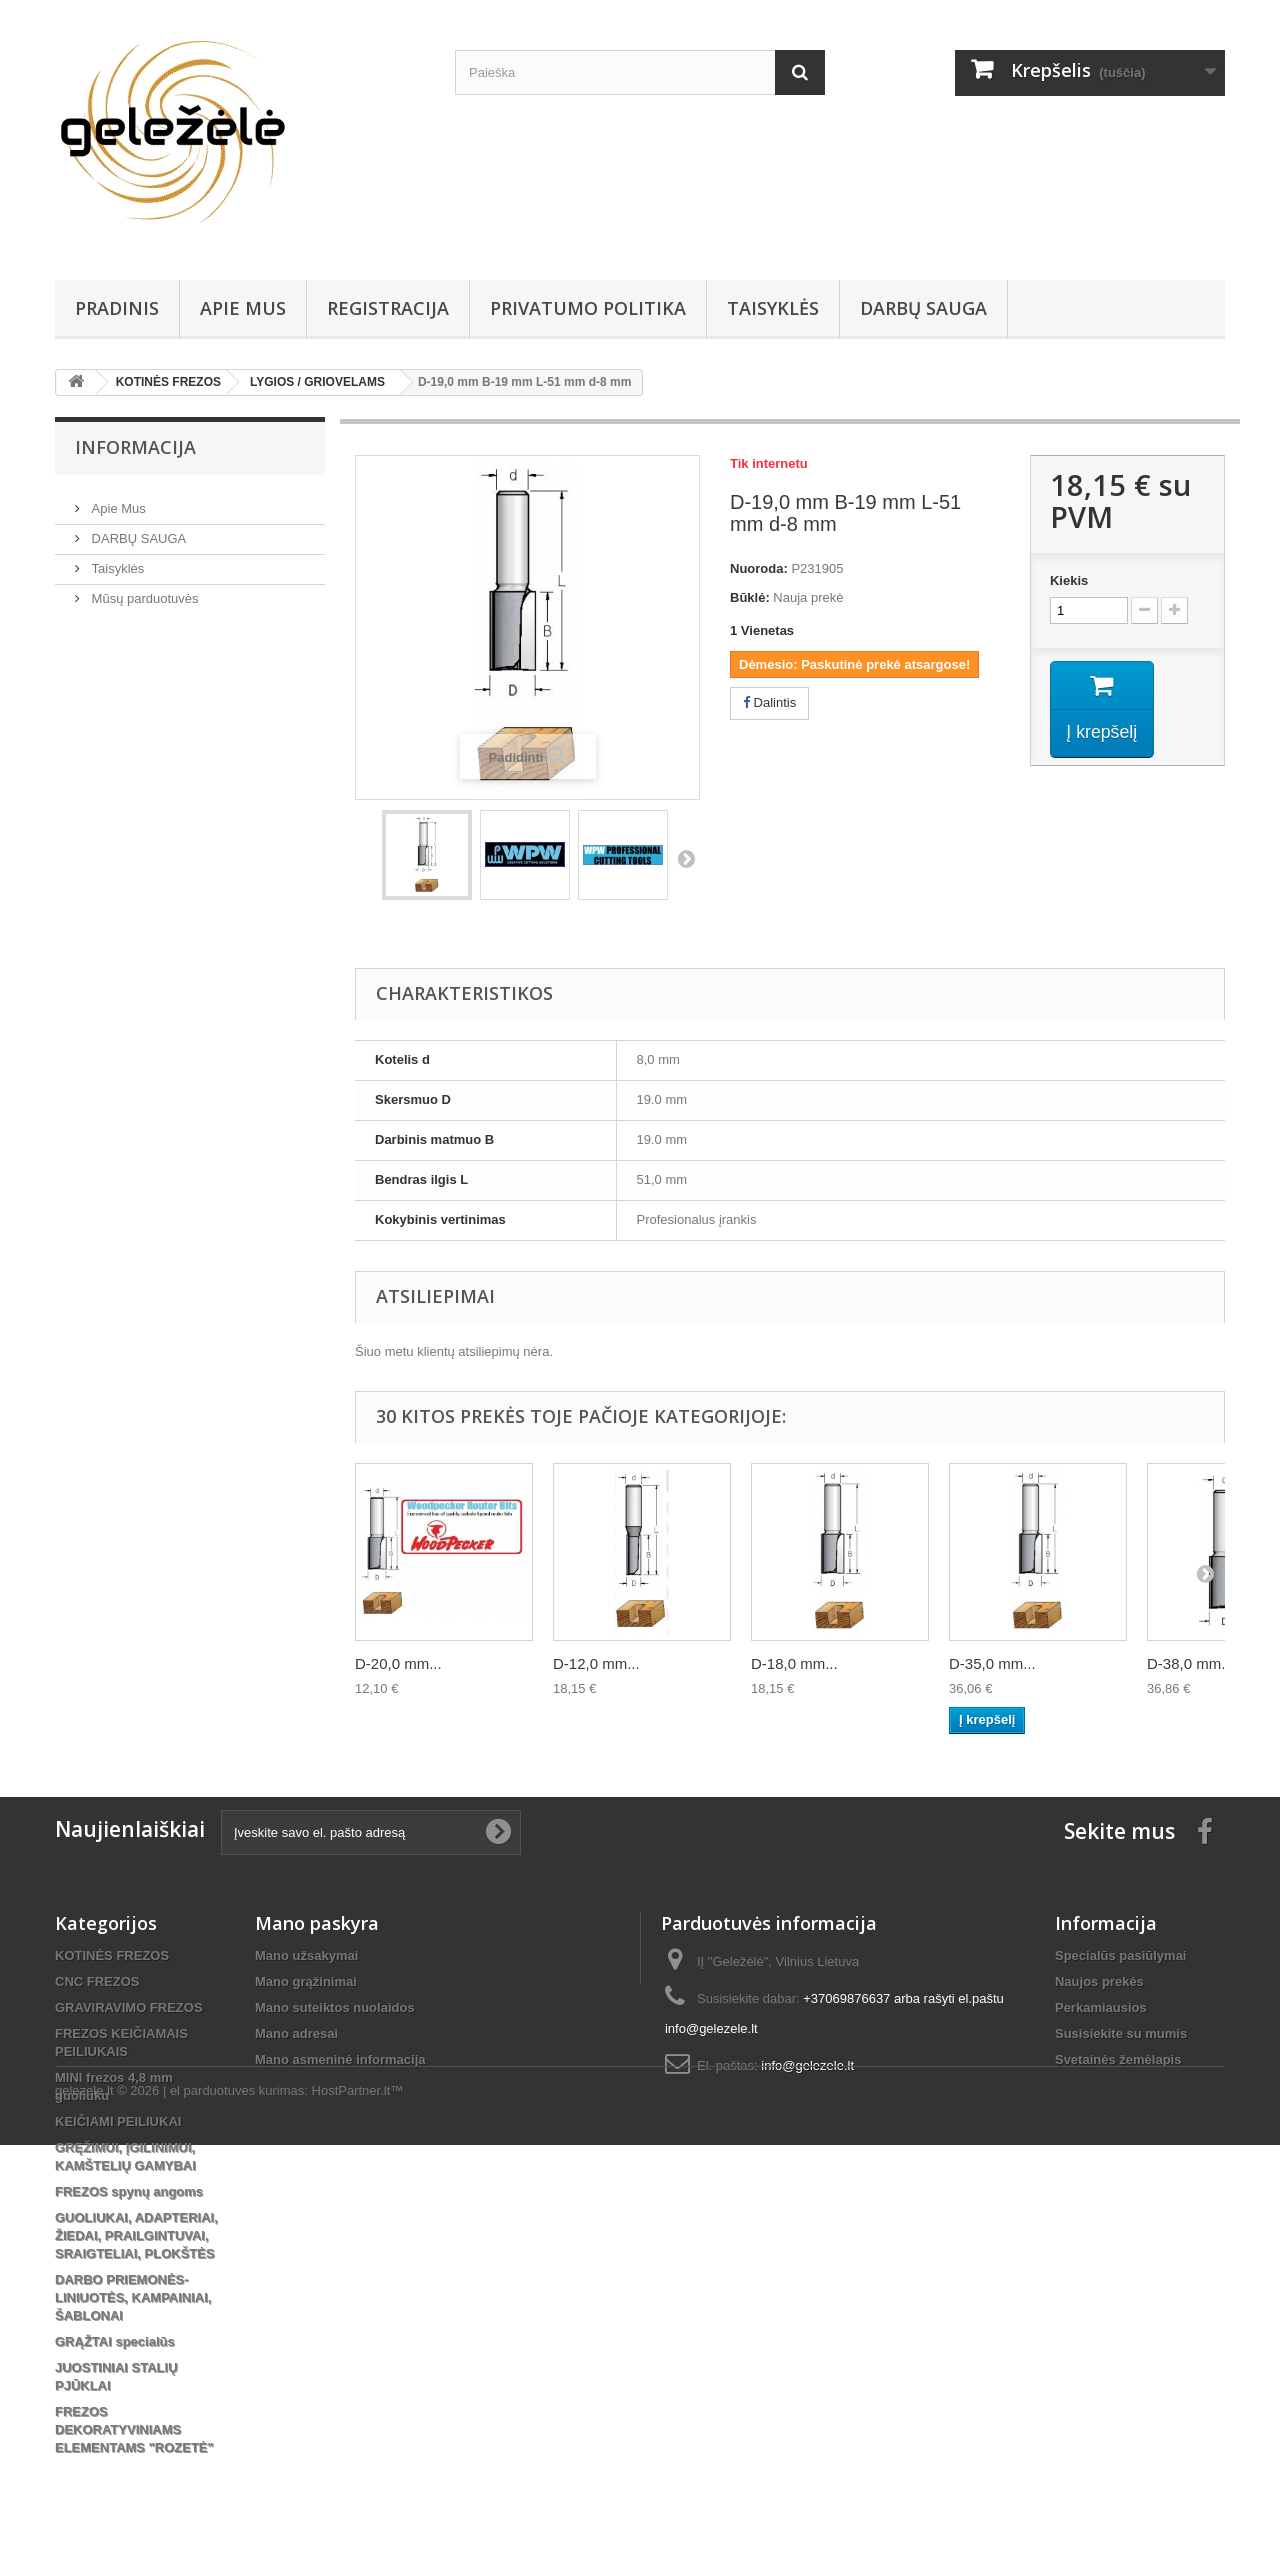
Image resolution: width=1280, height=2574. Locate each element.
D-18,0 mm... (794, 1663)
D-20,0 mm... (398, 1663)
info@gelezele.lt (807, 2065)
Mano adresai (296, 2033)
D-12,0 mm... (596, 1663)
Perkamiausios (1101, 2007)
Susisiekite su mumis (1121, 2033)
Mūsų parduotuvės (143, 590)
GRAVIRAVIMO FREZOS (129, 2007)
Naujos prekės (1099, 1981)
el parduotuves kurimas (237, 2519)
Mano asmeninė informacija (340, 2059)
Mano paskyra (317, 1923)
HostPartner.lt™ (358, 2519)
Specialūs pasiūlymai (1121, 1955)
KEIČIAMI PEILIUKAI (118, 2121)
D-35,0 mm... (992, 1663)
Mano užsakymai (306, 1955)
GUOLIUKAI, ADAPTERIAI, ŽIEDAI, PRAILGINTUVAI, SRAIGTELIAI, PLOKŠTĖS (136, 2235)
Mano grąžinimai (306, 1981)
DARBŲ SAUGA (923, 308)
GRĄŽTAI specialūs (115, 2341)
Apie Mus (243, 308)
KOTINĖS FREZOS (112, 1955)
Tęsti (686, 858)
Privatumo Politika (588, 308)
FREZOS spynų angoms (129, 2191)
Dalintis (769, 702)
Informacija (135, 447)
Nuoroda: (759, 568)
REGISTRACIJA (388, 308)
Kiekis (1069, 580)
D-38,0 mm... (1190, 1663)
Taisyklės (773, 308)
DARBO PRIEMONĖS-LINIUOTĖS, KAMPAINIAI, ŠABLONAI (133, 2297)
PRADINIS (117, 308)
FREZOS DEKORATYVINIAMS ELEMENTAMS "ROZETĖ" (134, 2429)
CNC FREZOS (97, 1981)
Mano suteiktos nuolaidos (335, 2007)
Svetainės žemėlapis (1118, 2059)
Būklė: (750, 597)
